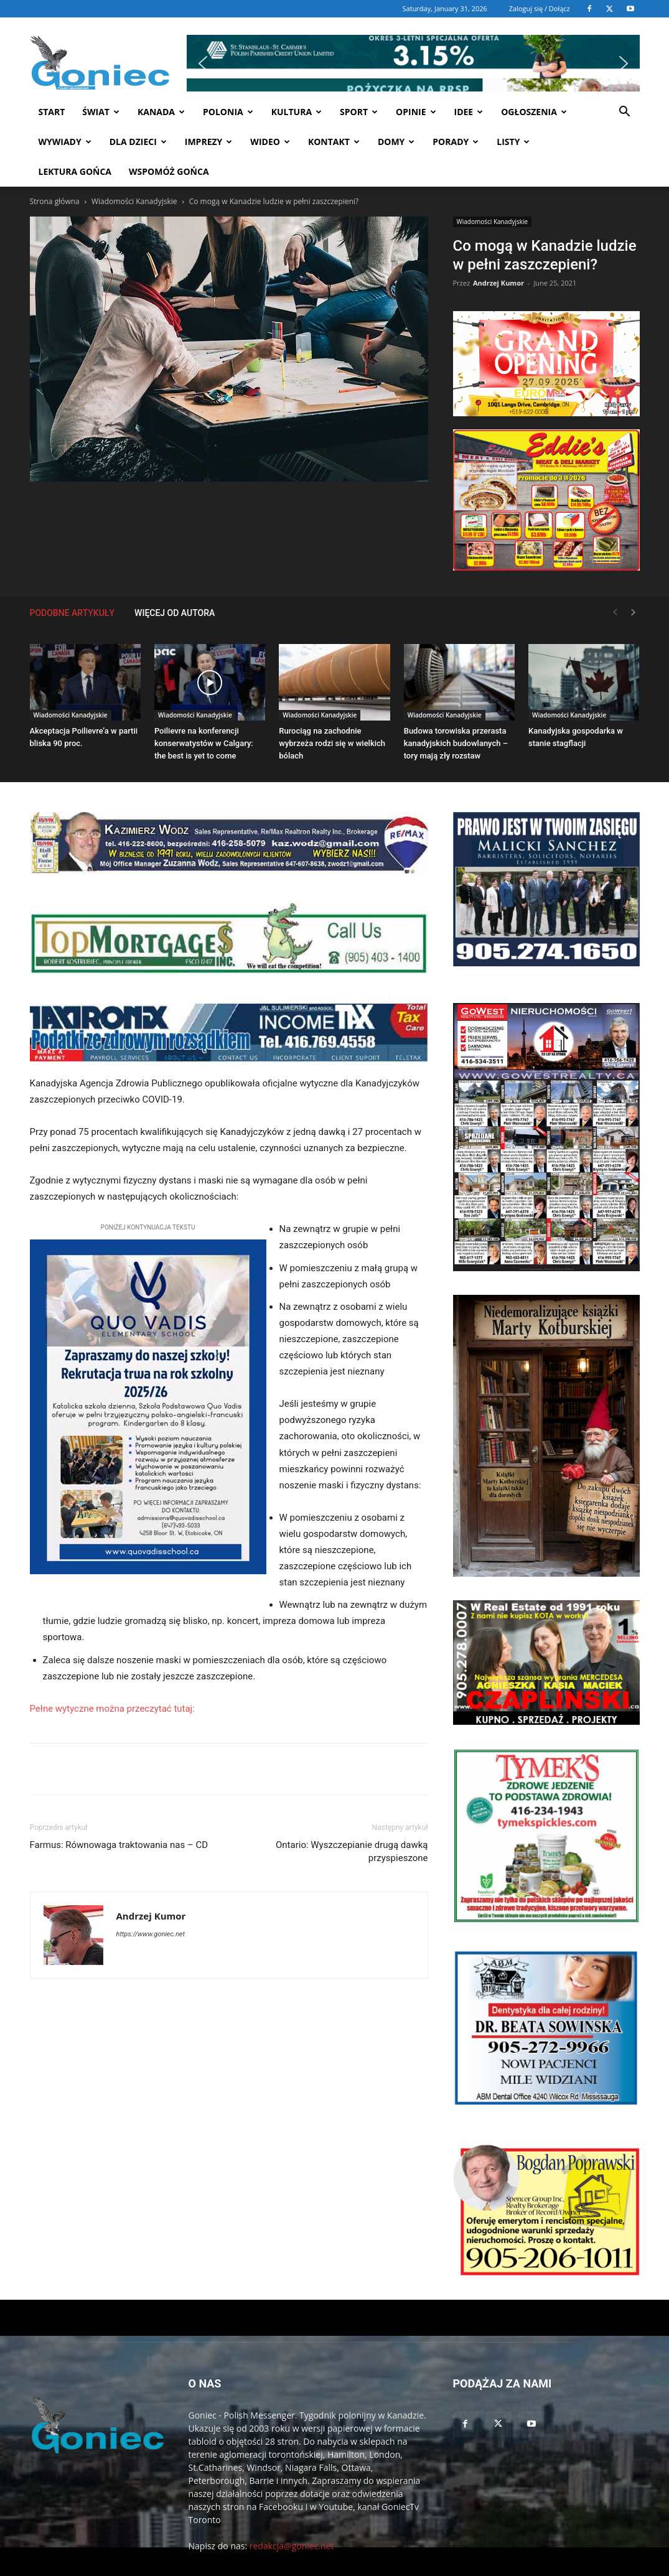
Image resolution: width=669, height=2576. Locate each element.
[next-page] (633, 612)
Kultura (296, 112)
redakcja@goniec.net (292, 2546)
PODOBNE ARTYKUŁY (72, 613)
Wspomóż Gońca (169, 171)
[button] (413, 36)
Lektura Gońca (75, 171)
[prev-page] (615, 612)
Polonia (228, 112)
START (52, 112)
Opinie (416, 112)
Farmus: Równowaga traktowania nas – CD (119, 1844)
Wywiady (65, 141)
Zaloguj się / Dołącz (539, 8)
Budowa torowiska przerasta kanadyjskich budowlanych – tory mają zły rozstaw (456, 743)
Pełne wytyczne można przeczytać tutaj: (112, 1708)
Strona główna (55, 201)
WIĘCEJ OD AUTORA (174, 613)
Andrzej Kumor (498, 282)
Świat (100, 112)
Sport (359, 112)
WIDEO (270, 141)
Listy (513, 141)
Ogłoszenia (534, 112)
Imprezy (209, 141)
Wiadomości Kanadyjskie (134, 201)
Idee (469, 112)
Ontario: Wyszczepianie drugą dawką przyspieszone (352, 1851)
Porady (456, 141)
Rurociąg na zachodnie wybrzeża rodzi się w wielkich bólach (332, 743)
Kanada (161, 112)
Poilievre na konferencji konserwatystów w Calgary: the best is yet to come (203, 743)
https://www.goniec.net (150, 1934)
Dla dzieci (138, 141)
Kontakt (334, 141)
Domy (396, 141)
